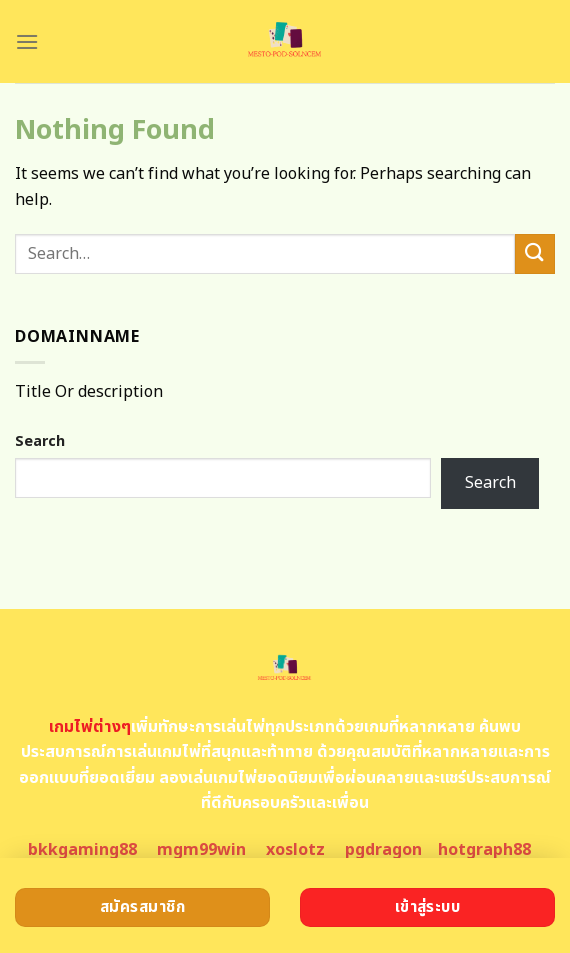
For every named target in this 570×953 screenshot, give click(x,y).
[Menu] (27, 41)
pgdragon (383, 850)
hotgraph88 (484, 850)
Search (40, 441)
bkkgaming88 (82, 850)
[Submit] (535, 253)
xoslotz (295, 850)
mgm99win (201, 850)
